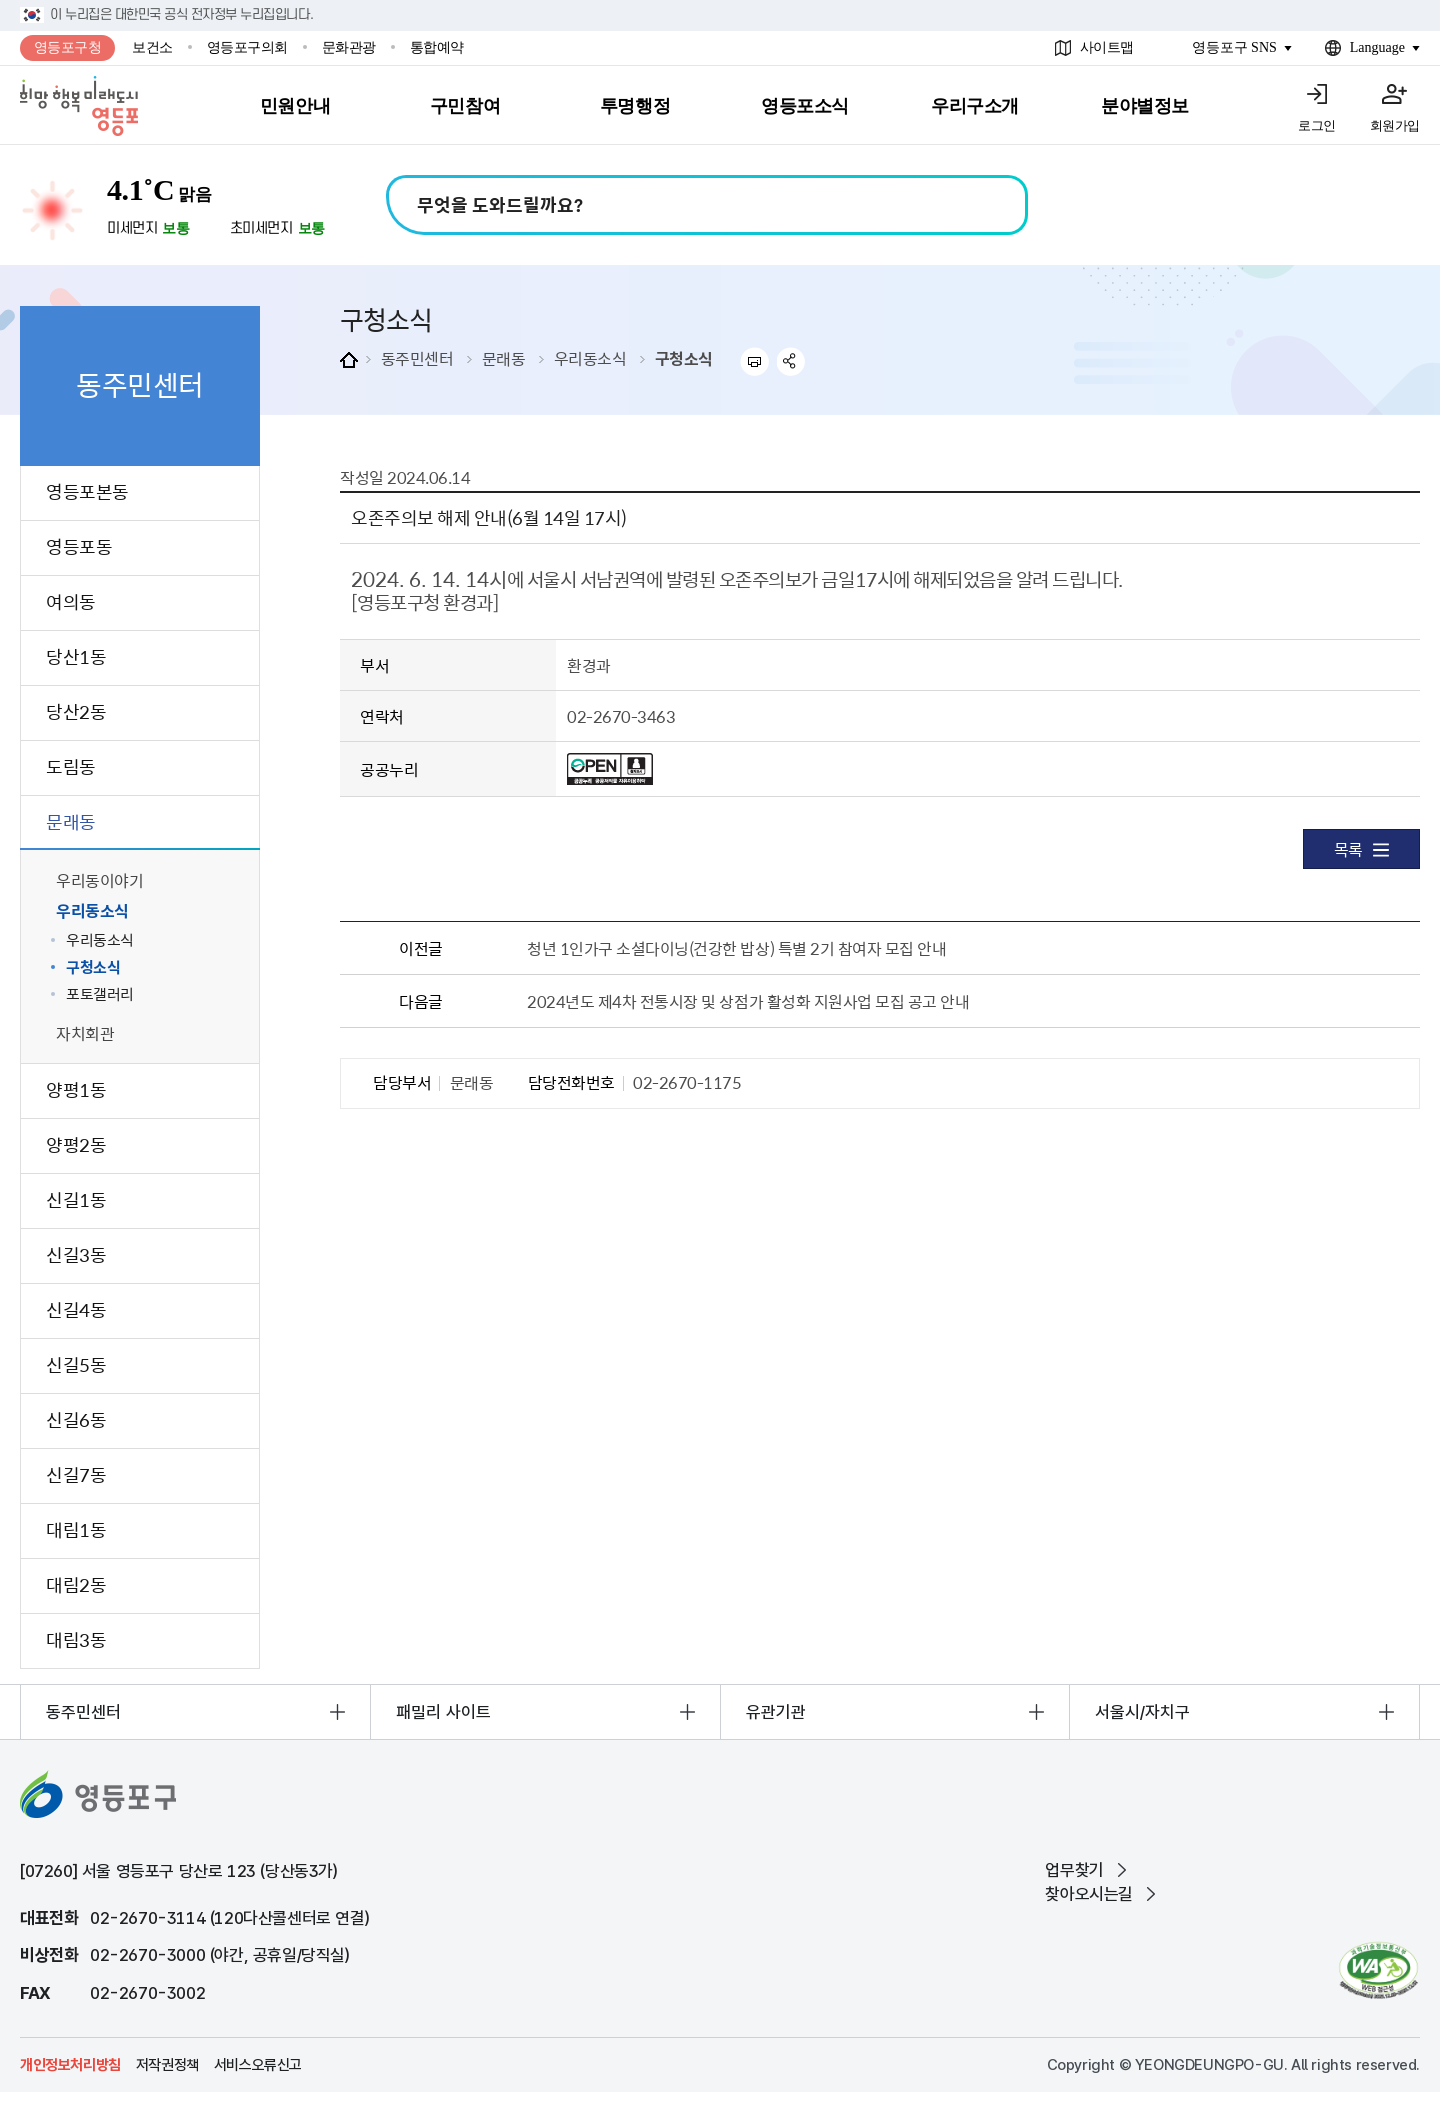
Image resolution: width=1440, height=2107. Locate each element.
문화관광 (349, 47)
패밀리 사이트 (443, 1712)
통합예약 (437, 47)
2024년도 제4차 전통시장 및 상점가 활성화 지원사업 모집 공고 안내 (748, 1001)
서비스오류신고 (258, 2065)
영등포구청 (68, 47)
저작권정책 (167, 2065)
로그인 (1317, 125)
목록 (1361, 849)
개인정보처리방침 (70, 2065)
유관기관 (776, 1712)
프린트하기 (754, 361)
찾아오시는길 (1089, 1894)
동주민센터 (417, 358)
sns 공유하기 (791, 361)
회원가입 (1395, 125)
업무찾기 (1074, 1870)
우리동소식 (590, 358)
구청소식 (684, 358)
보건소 (152, 47)
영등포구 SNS (1234, 47)
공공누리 (389, 769)
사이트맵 (1107, 47)
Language (1377, 47)
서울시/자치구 (1142, 1712)
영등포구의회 (247, 47)
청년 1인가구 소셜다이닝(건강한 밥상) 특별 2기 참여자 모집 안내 (736, 948)
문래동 (504, 358)
